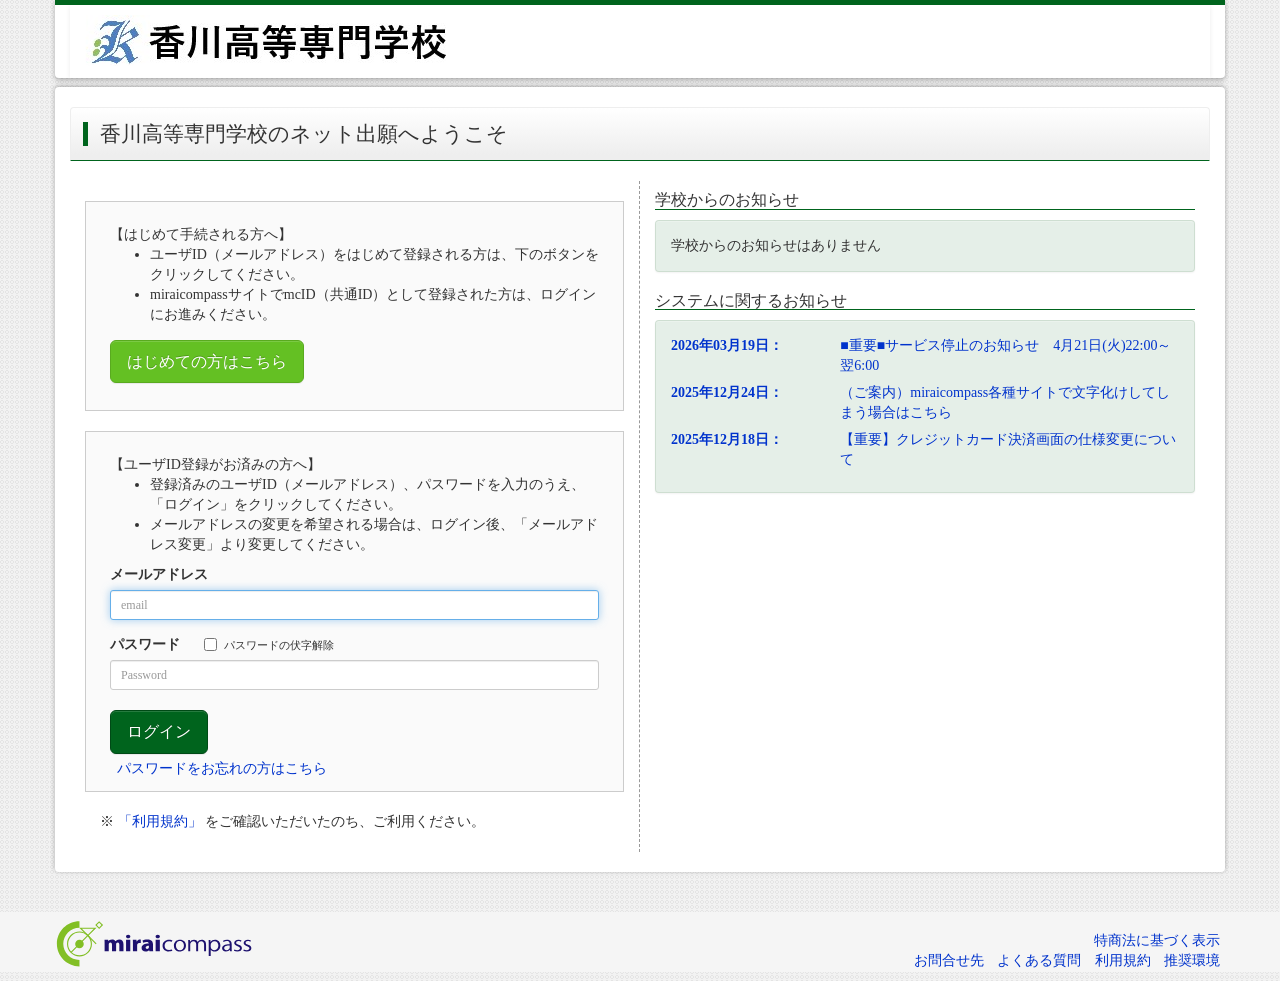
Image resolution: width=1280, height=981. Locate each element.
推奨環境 (1192, 960)
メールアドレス (159, 574)
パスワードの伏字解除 (269, 644)
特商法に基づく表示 (1157, 940)
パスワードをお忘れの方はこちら (222, 768)
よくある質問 (1039, 960)
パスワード (145, 644)
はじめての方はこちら (207, 361)
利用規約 (1123, 960)
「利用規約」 (160, 821)
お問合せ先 (949, 960)
